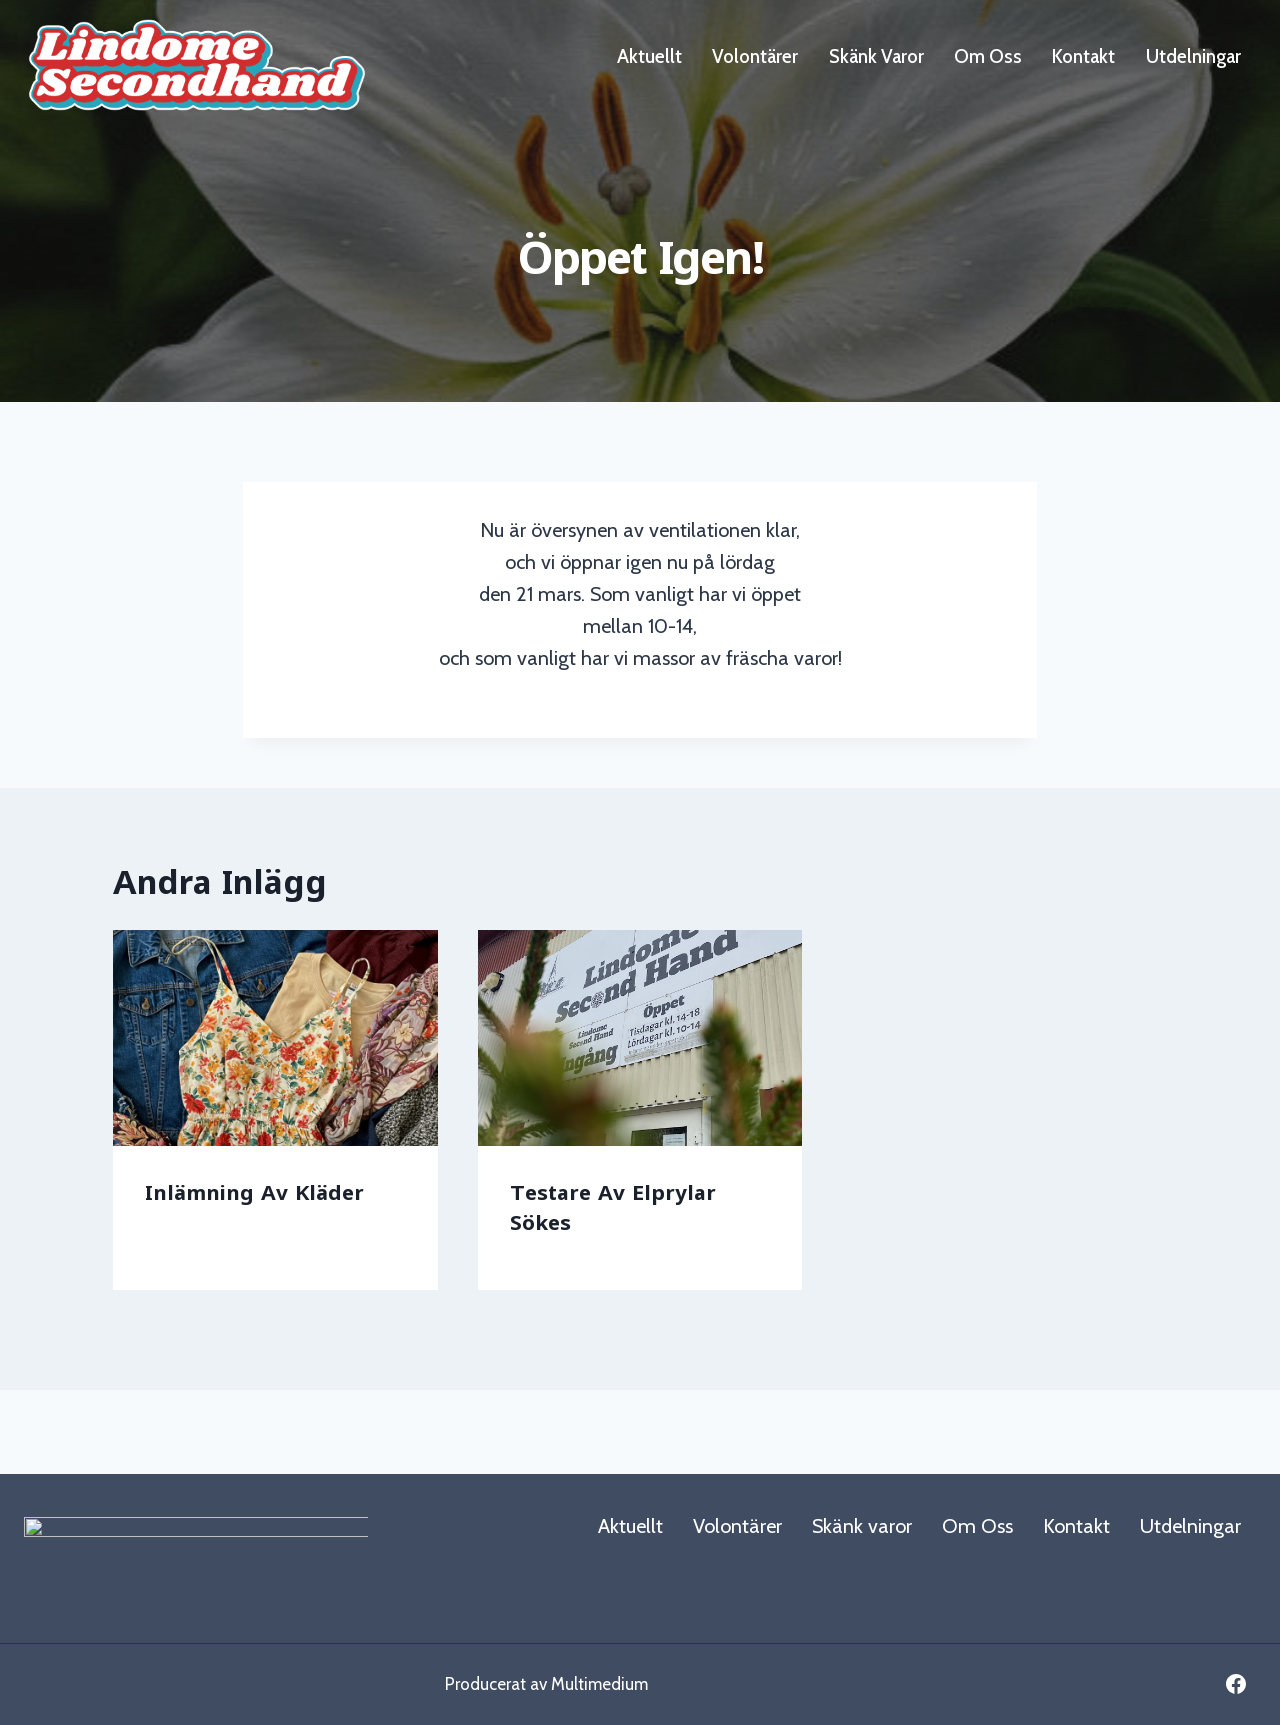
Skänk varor (876, 56)
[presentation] (275, 1041)
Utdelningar (1193, 56)
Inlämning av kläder (254, 1195)
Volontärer (755, 56)
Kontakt (1083, 56)
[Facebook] (1236, 1684)
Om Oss (988, 56)
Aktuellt (649, 56)
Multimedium (599, 1684)
